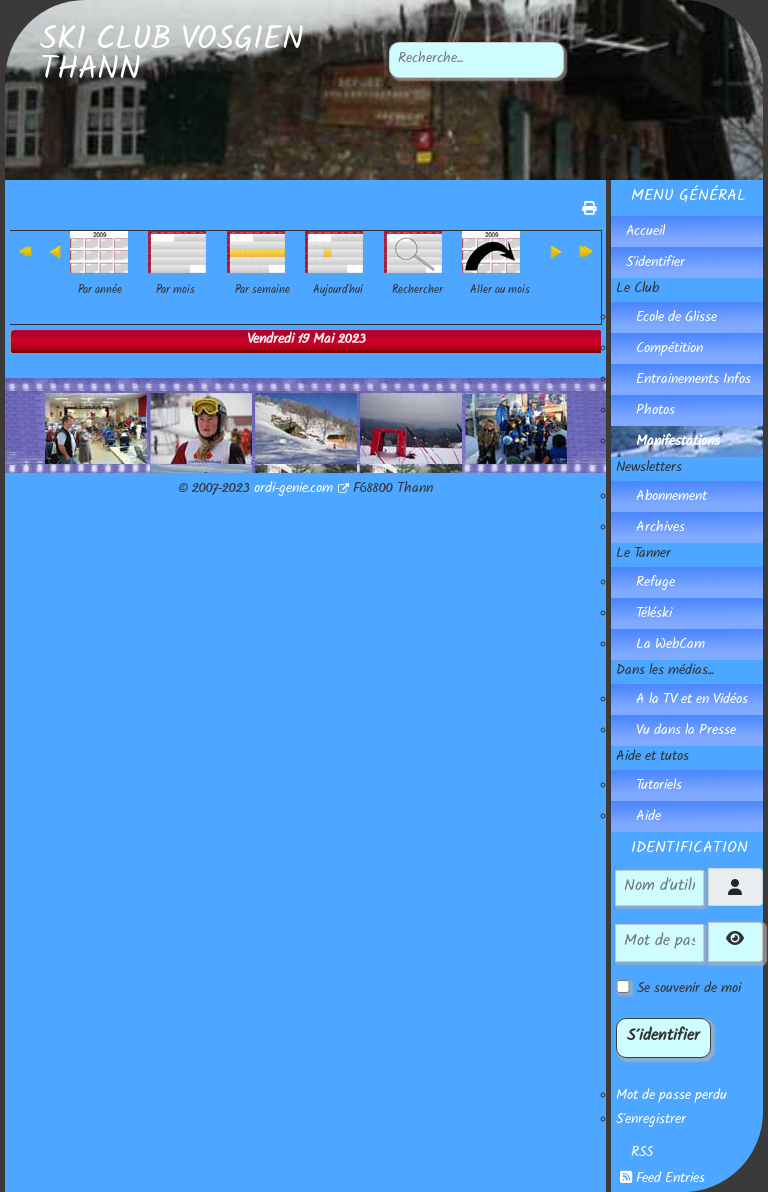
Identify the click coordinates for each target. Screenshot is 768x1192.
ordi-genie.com (301, 490)
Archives (660, 529)
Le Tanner (643, 555)
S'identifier (655, 264)
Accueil (645, 233)
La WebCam (670, 646)
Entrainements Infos (693, 381)
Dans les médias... (665, 672)
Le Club (637, 290)
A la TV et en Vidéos (692, 701)
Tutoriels (659, 787)
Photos (655, 412)
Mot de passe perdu (671, 1097)
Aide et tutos (652, 758)
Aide (648, 818)
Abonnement (671, 498)
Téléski (654, 615)
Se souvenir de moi (689, 990)
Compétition (669, 350)
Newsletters (649, 469)
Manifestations (678, 443)
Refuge (655, 584)
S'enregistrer (651, 1121)
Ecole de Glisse (676, 319)
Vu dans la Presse (686, 732)
